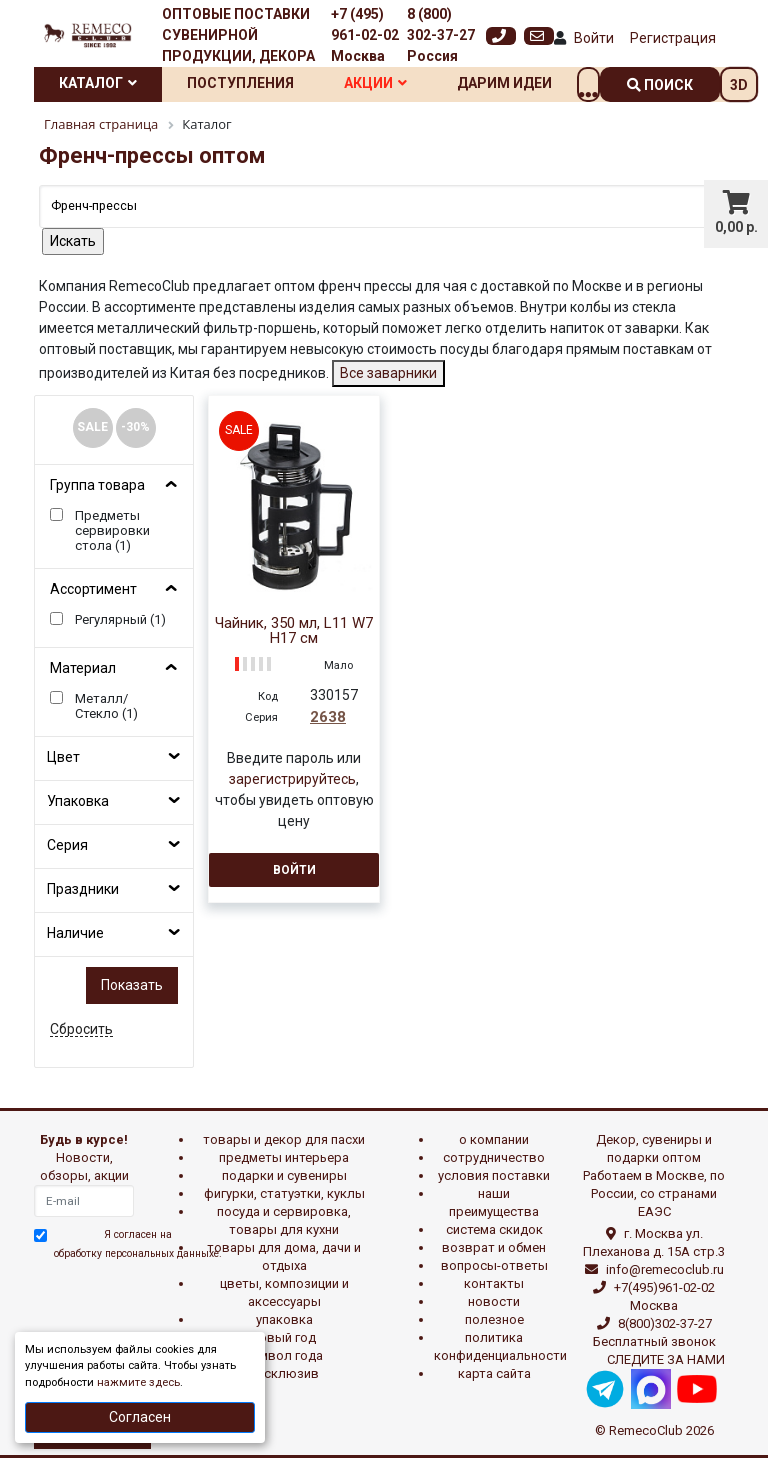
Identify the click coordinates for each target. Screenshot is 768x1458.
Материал (83, 668)
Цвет (63, 757)
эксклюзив (284, 1373)
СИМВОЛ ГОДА (284, 1355)
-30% (135, 427)
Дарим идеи (504, 83)
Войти (594, 38)
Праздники (83, 889)
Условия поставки (494, 1175)
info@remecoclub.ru (665, 1269)
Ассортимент (93, 589)
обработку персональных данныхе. (138, 1253)
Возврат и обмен (494, 1247)
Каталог (98, 83)
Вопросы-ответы (494, 1265)
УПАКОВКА (284, 1319)
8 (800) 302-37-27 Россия (441, 35)
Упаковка (78, 801)
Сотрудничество (494, 1157)
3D (739, 85)
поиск (660, 85)
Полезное (494, 1319)
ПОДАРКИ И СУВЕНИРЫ (284, 1175)
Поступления (240, 83)
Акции (375, 83)
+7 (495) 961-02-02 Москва (365, 35)
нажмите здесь (138, 1382)
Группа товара (97, 485)
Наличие (75, 933)
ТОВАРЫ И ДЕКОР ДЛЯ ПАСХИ (284, 1139)
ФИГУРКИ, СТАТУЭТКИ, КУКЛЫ (284, 1193)
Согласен (140, 1417)
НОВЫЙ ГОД (284, 1337)
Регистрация (673, 38)
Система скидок (494, 1229)
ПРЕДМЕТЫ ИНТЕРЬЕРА (284, 1157)
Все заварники (388, 373)
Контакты (494, 1283)
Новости (494, 1301)
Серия (67, 845)
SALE (92, 427)
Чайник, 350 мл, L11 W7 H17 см (294, 631)
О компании (494, 1139)
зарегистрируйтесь (292, 779)
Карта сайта (494, 1373)
